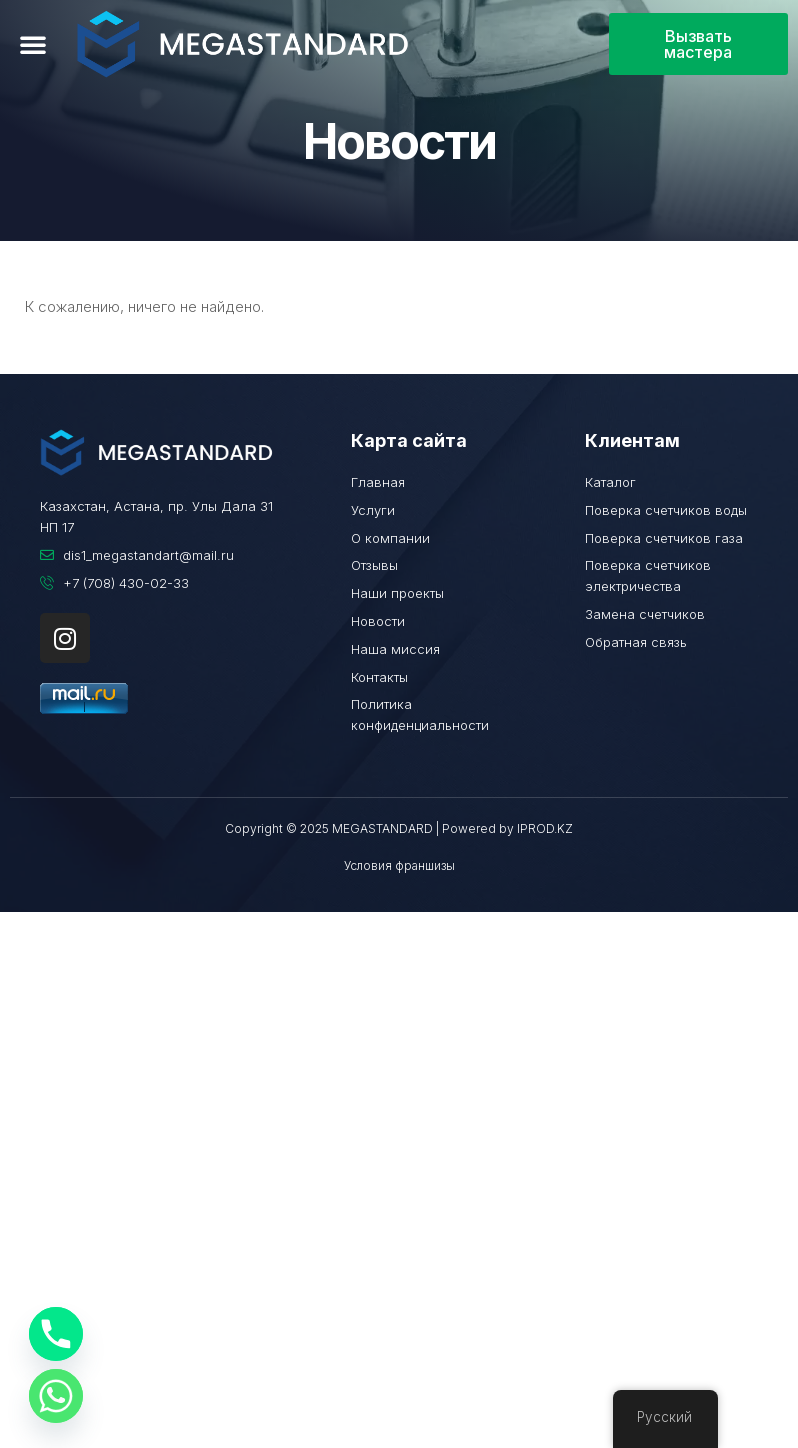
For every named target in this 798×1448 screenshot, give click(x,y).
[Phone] (56, 1334)
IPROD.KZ (545, 828)
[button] (33, 44)
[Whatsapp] (56, 1396)
